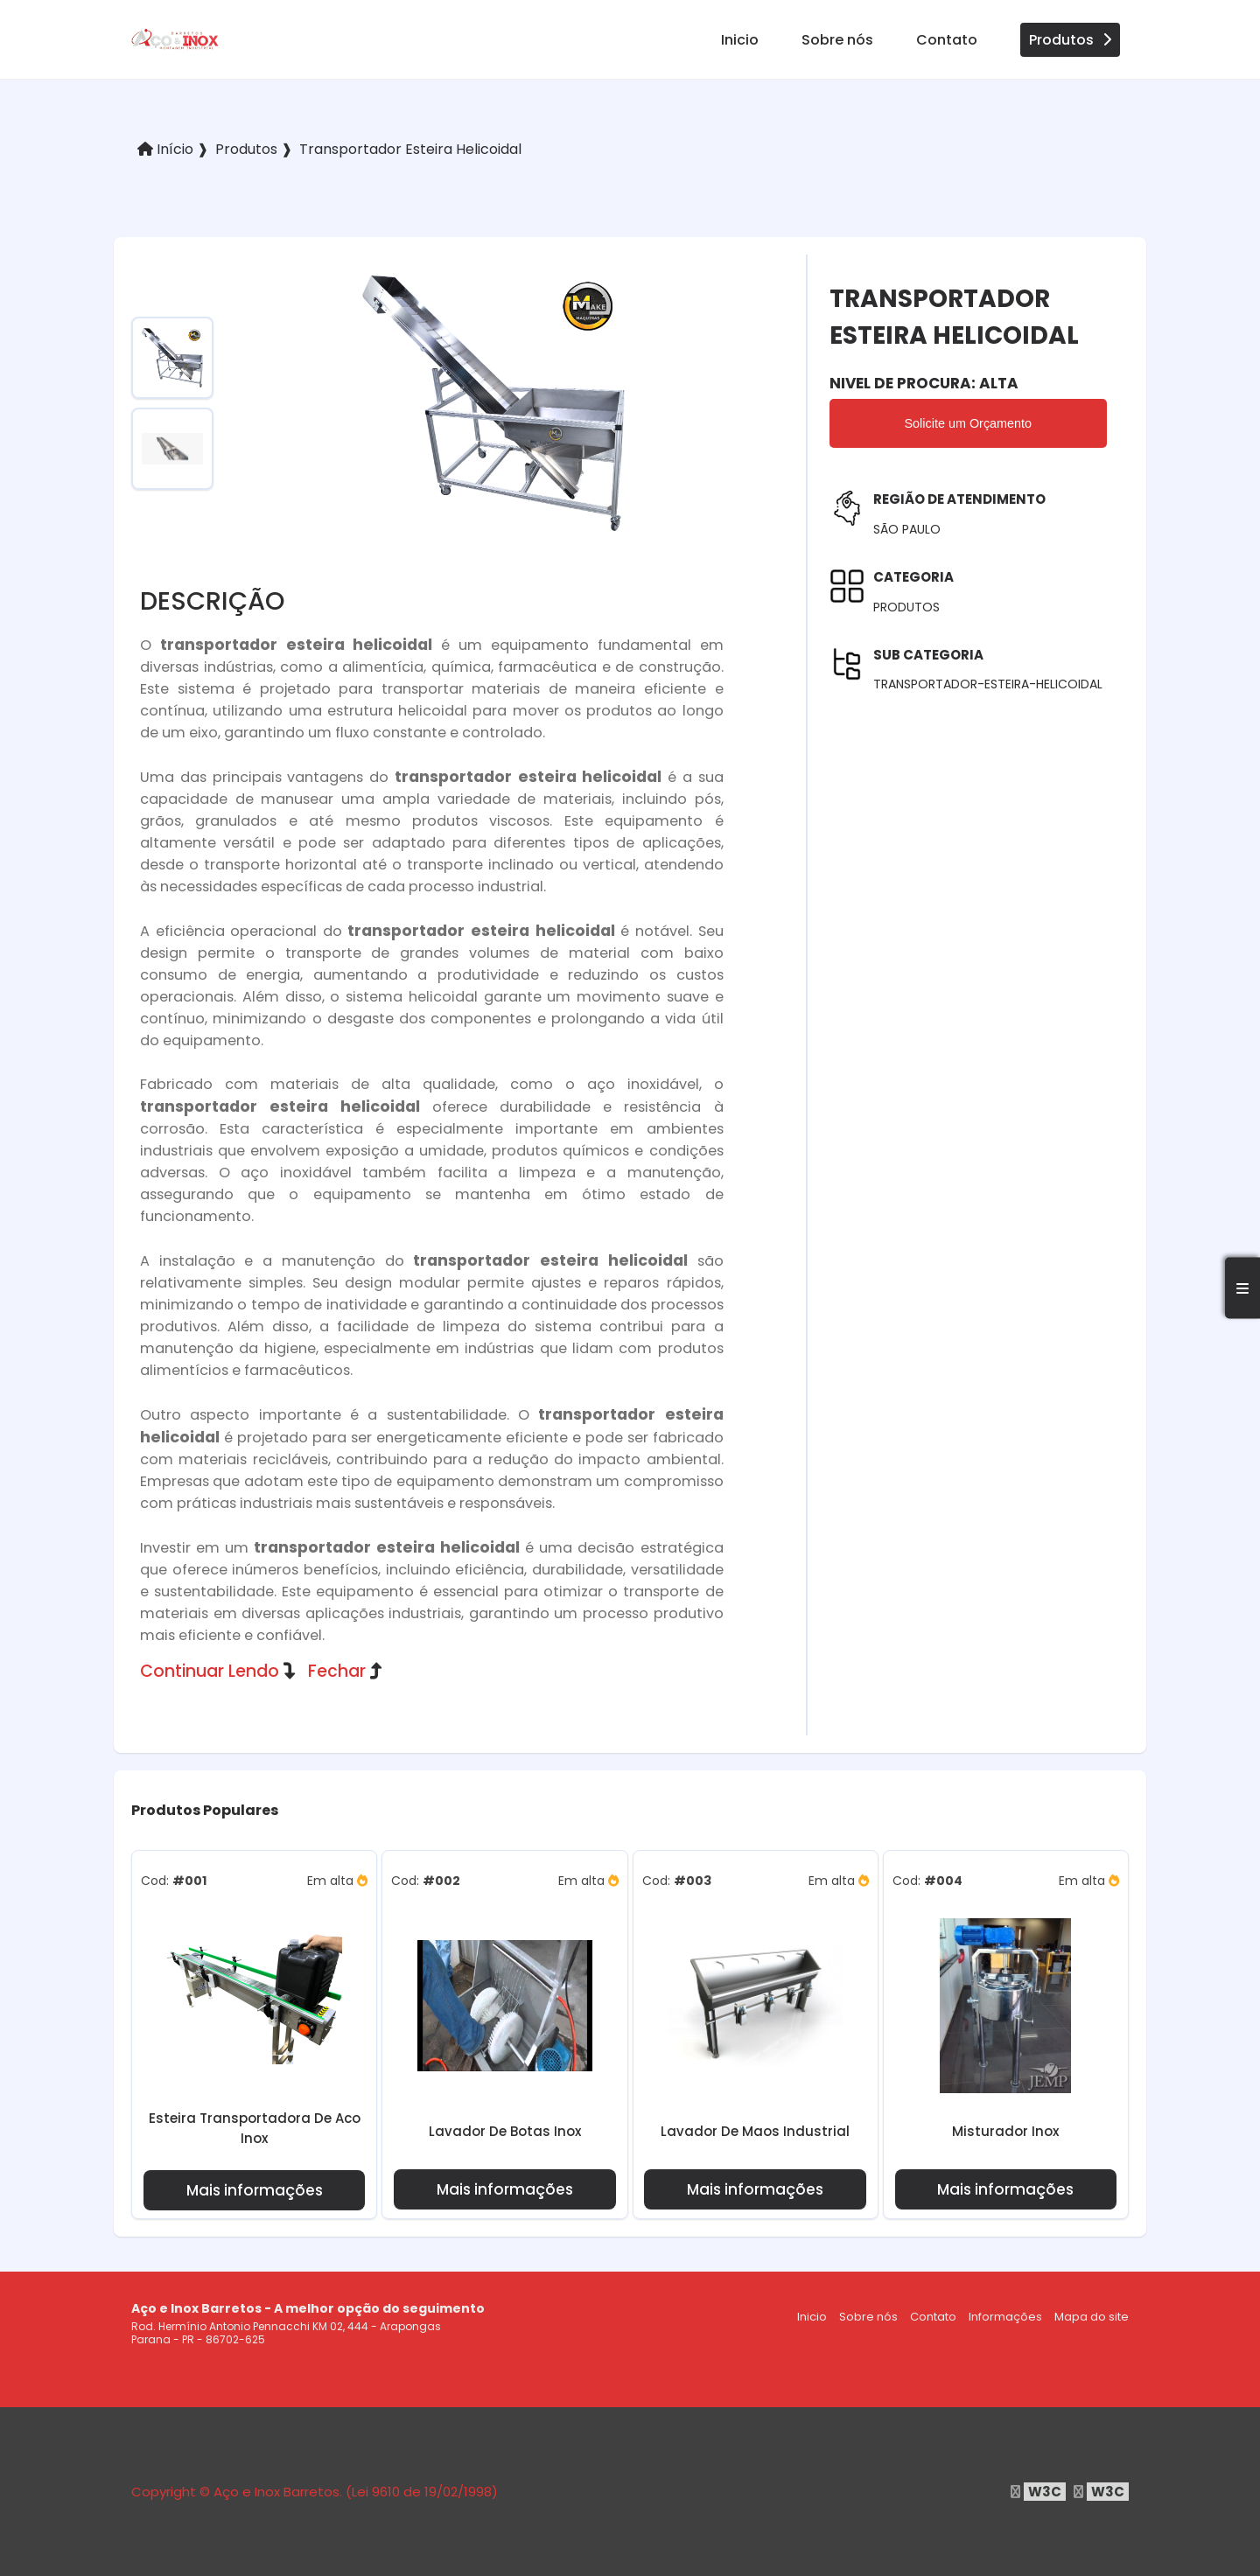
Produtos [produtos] (1070, 40)
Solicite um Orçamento (968, 423)
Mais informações (254, 2190)
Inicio (740, 40)
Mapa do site (1091, 2316)
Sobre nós (837, 40)
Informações (1005, 2316)
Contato (946, 40)
